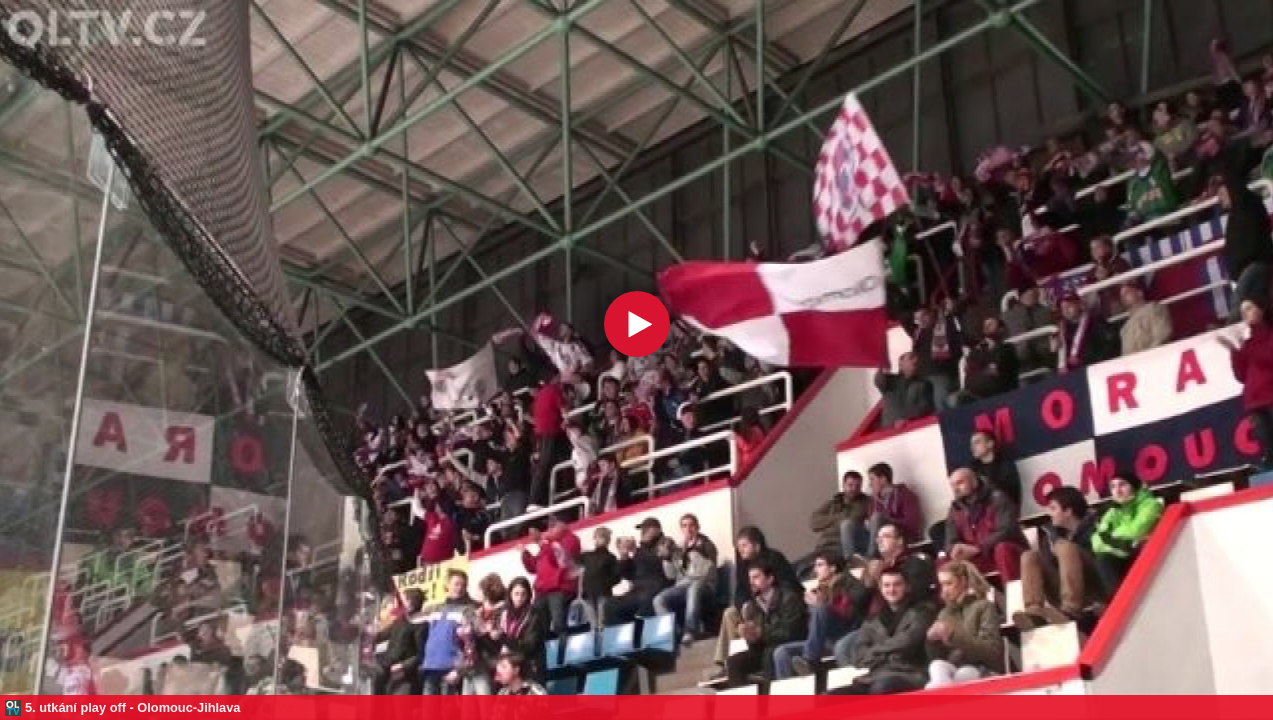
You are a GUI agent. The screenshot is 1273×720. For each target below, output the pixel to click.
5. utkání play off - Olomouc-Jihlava (132, 707)
